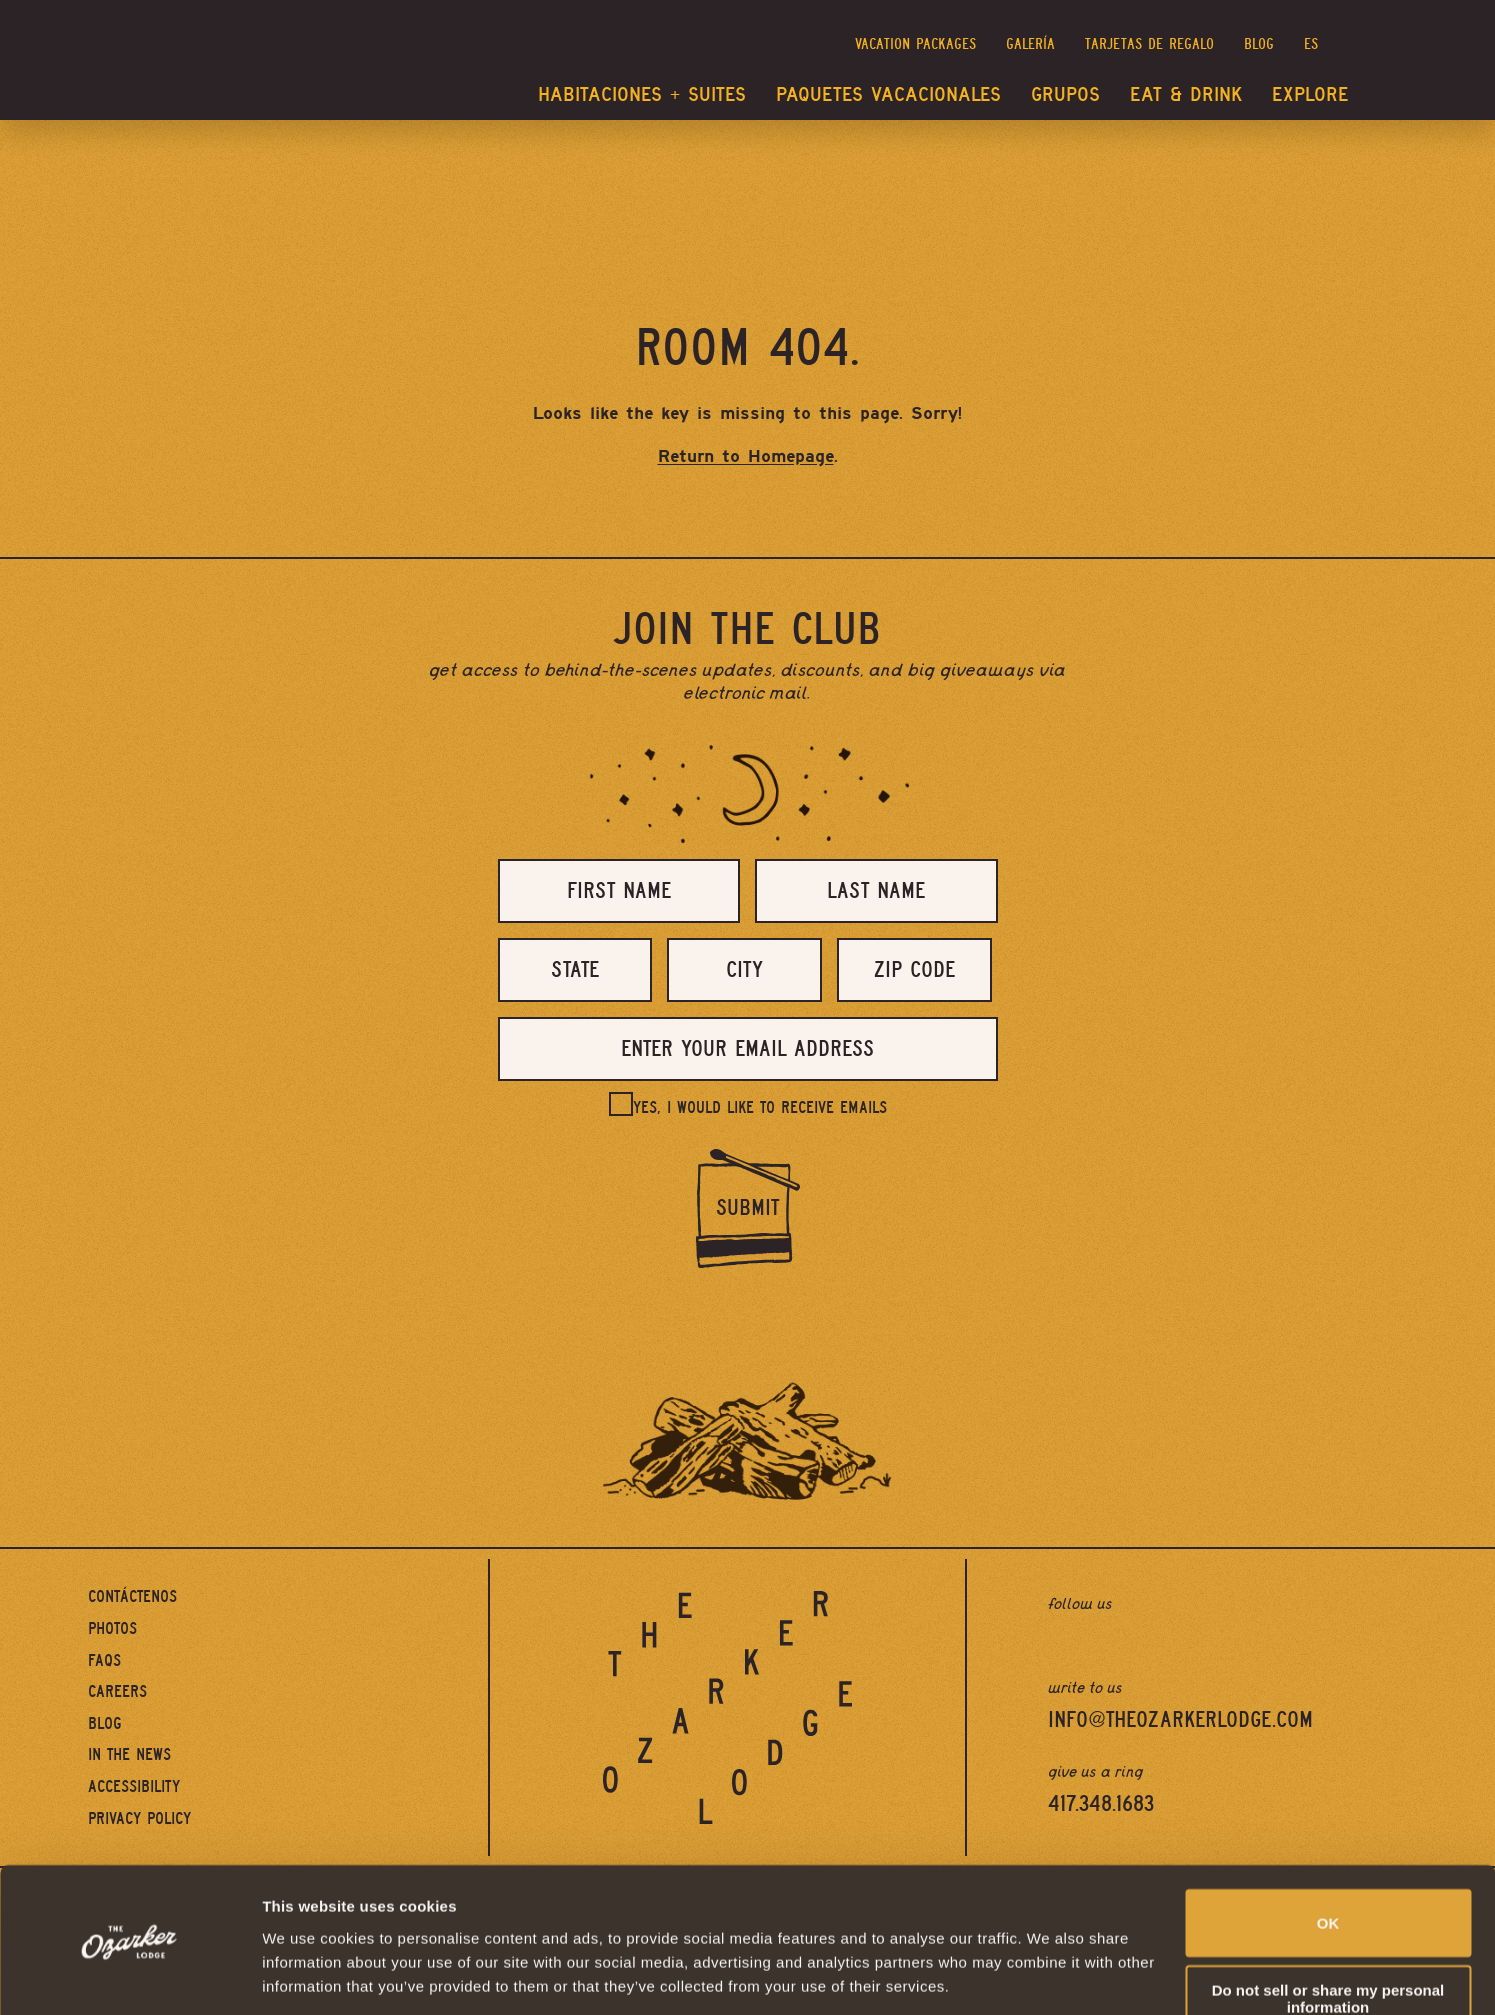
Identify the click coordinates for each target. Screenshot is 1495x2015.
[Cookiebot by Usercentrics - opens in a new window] (129, 1976)
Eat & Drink (1186, 94)
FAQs (104, 1660)
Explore (1310, 94)
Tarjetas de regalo (1149, 44)
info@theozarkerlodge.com (1180, 1720)
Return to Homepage (746, 456)
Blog (1259, 44)
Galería (1030, 44)
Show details (308, 1975)
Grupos (1065, 94)
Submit (747, 1208)
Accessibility (134, 1786)
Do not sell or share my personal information (1328, 1933)
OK (1328, 1857)
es (1311, 44)
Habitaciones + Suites (642, 94)
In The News (129, 1754)
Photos (112, 1628)
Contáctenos (132, 1596)
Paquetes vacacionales (888, 94)
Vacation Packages (915, 44)
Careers (117, 1691)
